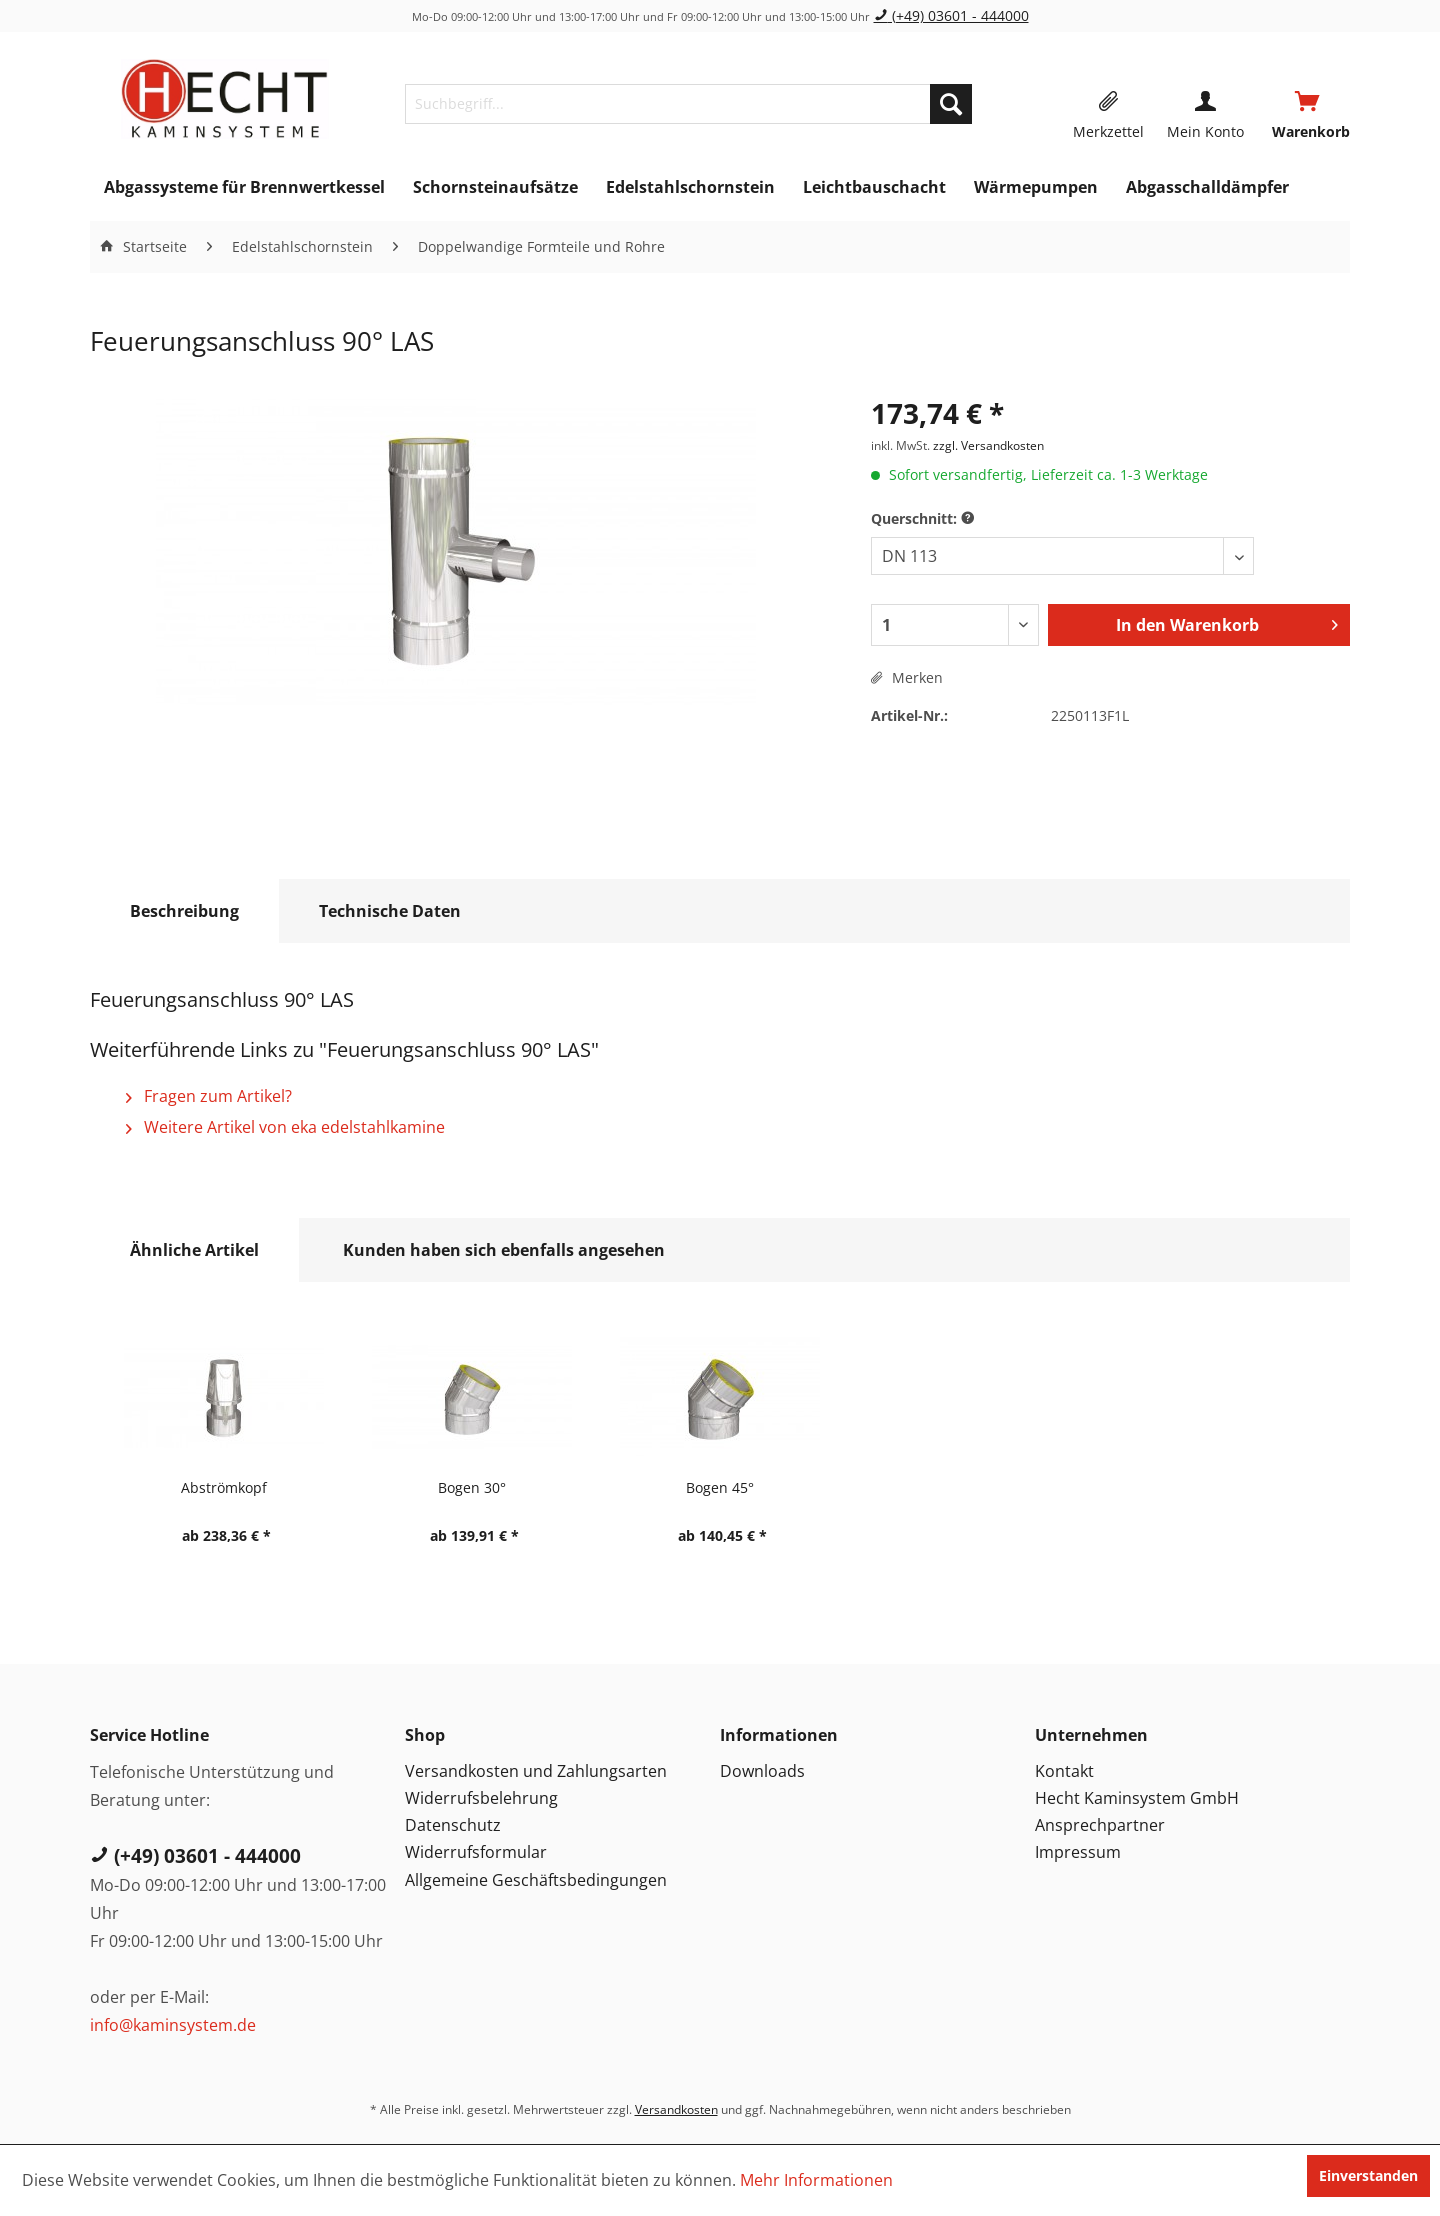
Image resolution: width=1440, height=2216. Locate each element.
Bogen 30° (472, 1487)
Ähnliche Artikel (194, 1250)
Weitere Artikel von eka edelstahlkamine (285, 1127)
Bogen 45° (720, 1487)
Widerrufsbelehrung (481, 1798)
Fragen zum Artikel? (209, 1096)
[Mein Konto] (1205, 104)
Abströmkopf (224, 1487)
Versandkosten (676, 2109)
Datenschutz (453, 1825)
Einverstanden (1368, 2175)
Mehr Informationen (816, 2180)
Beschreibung (184, 911)
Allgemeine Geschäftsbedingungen (536, 1880)
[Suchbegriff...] (688, 104)
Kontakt (1064, 1771)
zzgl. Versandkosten (988, 445)
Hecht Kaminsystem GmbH (1137, 1798)
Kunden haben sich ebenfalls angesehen (504, 1250)
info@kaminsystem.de (173, 2025)
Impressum (1078, 1852)
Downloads (762, 1771)
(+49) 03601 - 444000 (951, 15)
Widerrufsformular (476, 1852)
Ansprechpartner (1100, 1825)
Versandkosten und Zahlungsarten (536, 1771)
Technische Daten (390, 911)
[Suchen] (951, 104)
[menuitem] (688, 104)
